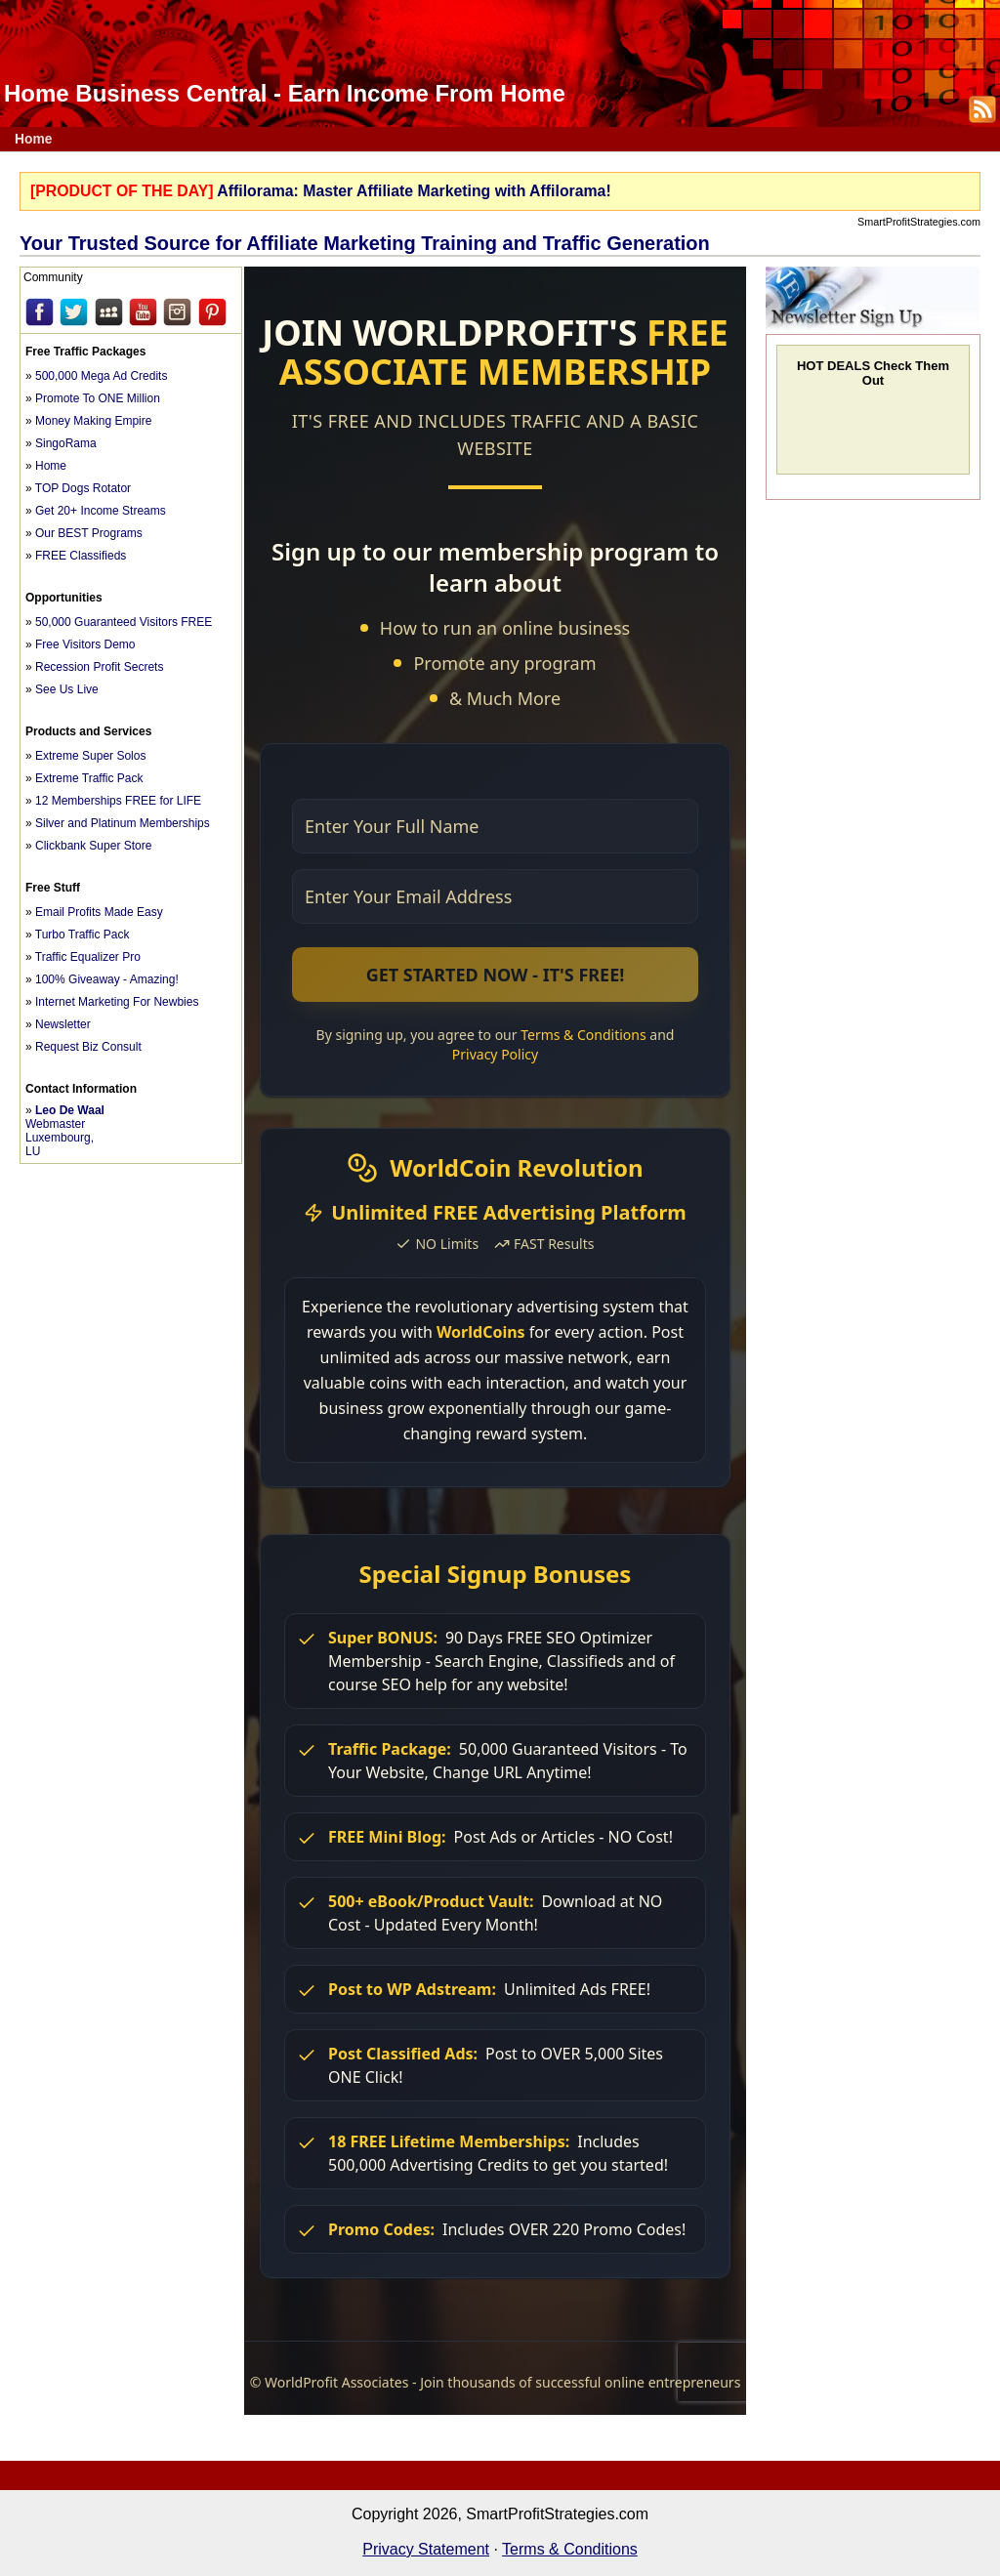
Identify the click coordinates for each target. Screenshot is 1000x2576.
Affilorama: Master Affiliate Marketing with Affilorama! (413, 191)
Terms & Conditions (570, 2549)
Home (33, 139)
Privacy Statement (425, 2549)
